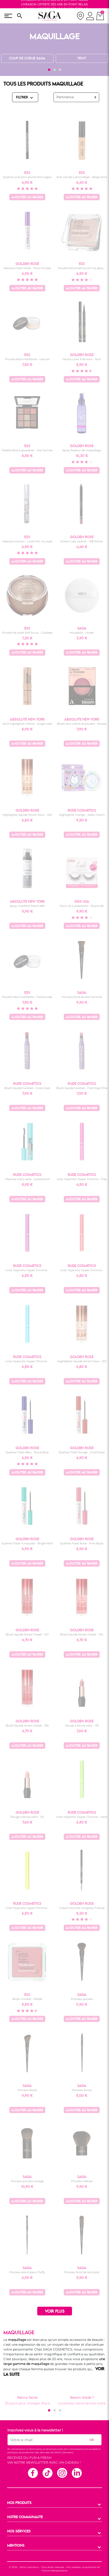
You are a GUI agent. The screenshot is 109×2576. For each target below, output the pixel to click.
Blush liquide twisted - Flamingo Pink (81, 1088)
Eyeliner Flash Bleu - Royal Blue (27, 1452)
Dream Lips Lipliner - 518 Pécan (81, 541)
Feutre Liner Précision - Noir (81, 359)
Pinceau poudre (82, 1999)
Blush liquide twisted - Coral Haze (27, 1088)
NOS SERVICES (19, 2531)
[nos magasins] (80, 16)
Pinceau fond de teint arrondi (82, 997)
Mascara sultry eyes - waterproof (27, 1179)
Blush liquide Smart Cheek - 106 (27, 1725)
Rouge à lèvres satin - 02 (27, 1817)
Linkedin (76, 2472)
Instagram (61, 2472)
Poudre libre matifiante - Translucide (27, 997)
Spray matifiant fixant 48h (27, 906)
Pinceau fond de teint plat (81, 2272)
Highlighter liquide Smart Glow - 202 (27, 814)
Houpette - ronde (82, 632)
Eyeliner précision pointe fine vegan (27, 177)
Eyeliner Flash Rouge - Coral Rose (82, 1452)
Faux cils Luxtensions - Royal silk (82, 906)
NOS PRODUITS (19, 2503)
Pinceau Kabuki (82, 2181)
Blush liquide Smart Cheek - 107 (27, 1634)
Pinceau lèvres (82, 2090)
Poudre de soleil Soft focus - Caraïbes (27, 632)
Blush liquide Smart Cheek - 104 (81, 1634)
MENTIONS (15, 2545)
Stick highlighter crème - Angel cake (27, 723)
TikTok (47, 2472)
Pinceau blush (27, 2090)
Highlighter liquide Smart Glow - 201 (81, 1361)
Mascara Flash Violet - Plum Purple (27, 268)
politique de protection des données (28, 2452)
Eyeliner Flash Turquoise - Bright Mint (27, 1543)
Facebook (32, 2472)
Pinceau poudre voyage (27, 2181)
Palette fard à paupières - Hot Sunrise (27, 450)
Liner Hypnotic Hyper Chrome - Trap (82, 1179)
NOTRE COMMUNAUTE (25, 2517)
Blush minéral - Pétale (27, 1999)
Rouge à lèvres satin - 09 (81, 1725)
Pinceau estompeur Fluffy (27, 2272)
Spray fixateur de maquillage (81, 450)
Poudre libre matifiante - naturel (27, 359)
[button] (49, 69)
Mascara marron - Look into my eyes (27, 541)
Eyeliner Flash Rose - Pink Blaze (81, 1543)
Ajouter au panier (27, 197)
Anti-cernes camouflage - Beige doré (81, 177)
